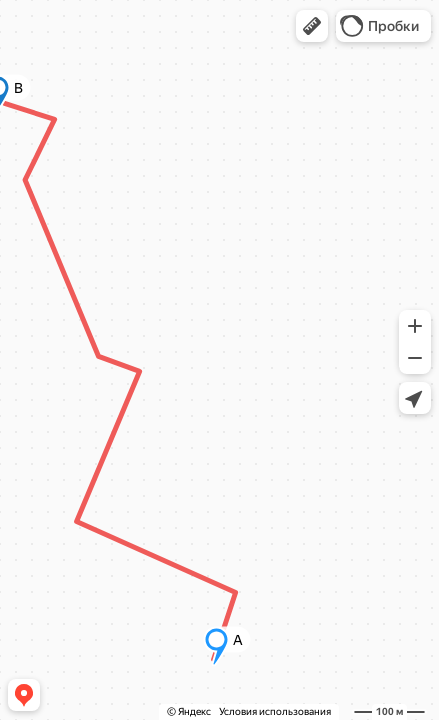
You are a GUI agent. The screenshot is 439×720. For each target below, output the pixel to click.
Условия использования (275, 711)
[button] (312, 26)
